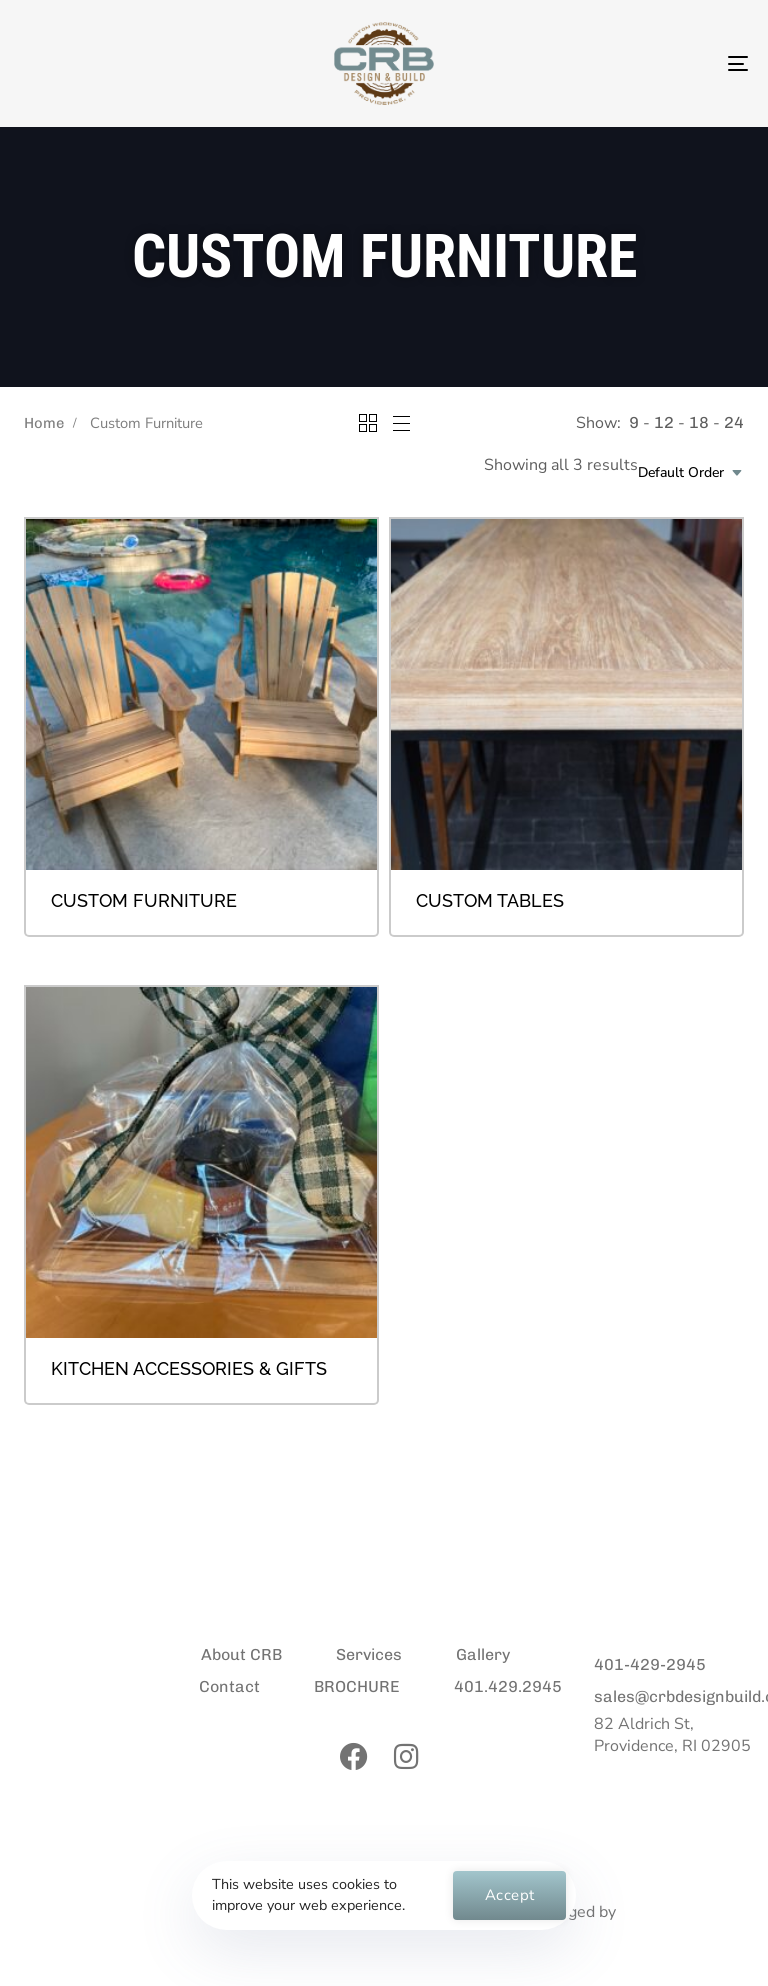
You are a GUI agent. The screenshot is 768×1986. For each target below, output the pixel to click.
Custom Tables (490, 900)
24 (734, 422)
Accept (510, 1895)
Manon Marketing (689, 1911)
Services (369, 1654)
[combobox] (691, 473)
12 (664, 422)
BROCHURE (357, 1686)
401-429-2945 (650, 1664)
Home (44, 423)
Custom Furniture (144, 900)
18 (699, 422)
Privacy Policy (50, 1913)
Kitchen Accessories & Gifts (189, 1368)
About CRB (241, 1654)
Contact (229, 1686)
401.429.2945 (508, 1686)
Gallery (483, 1654)
